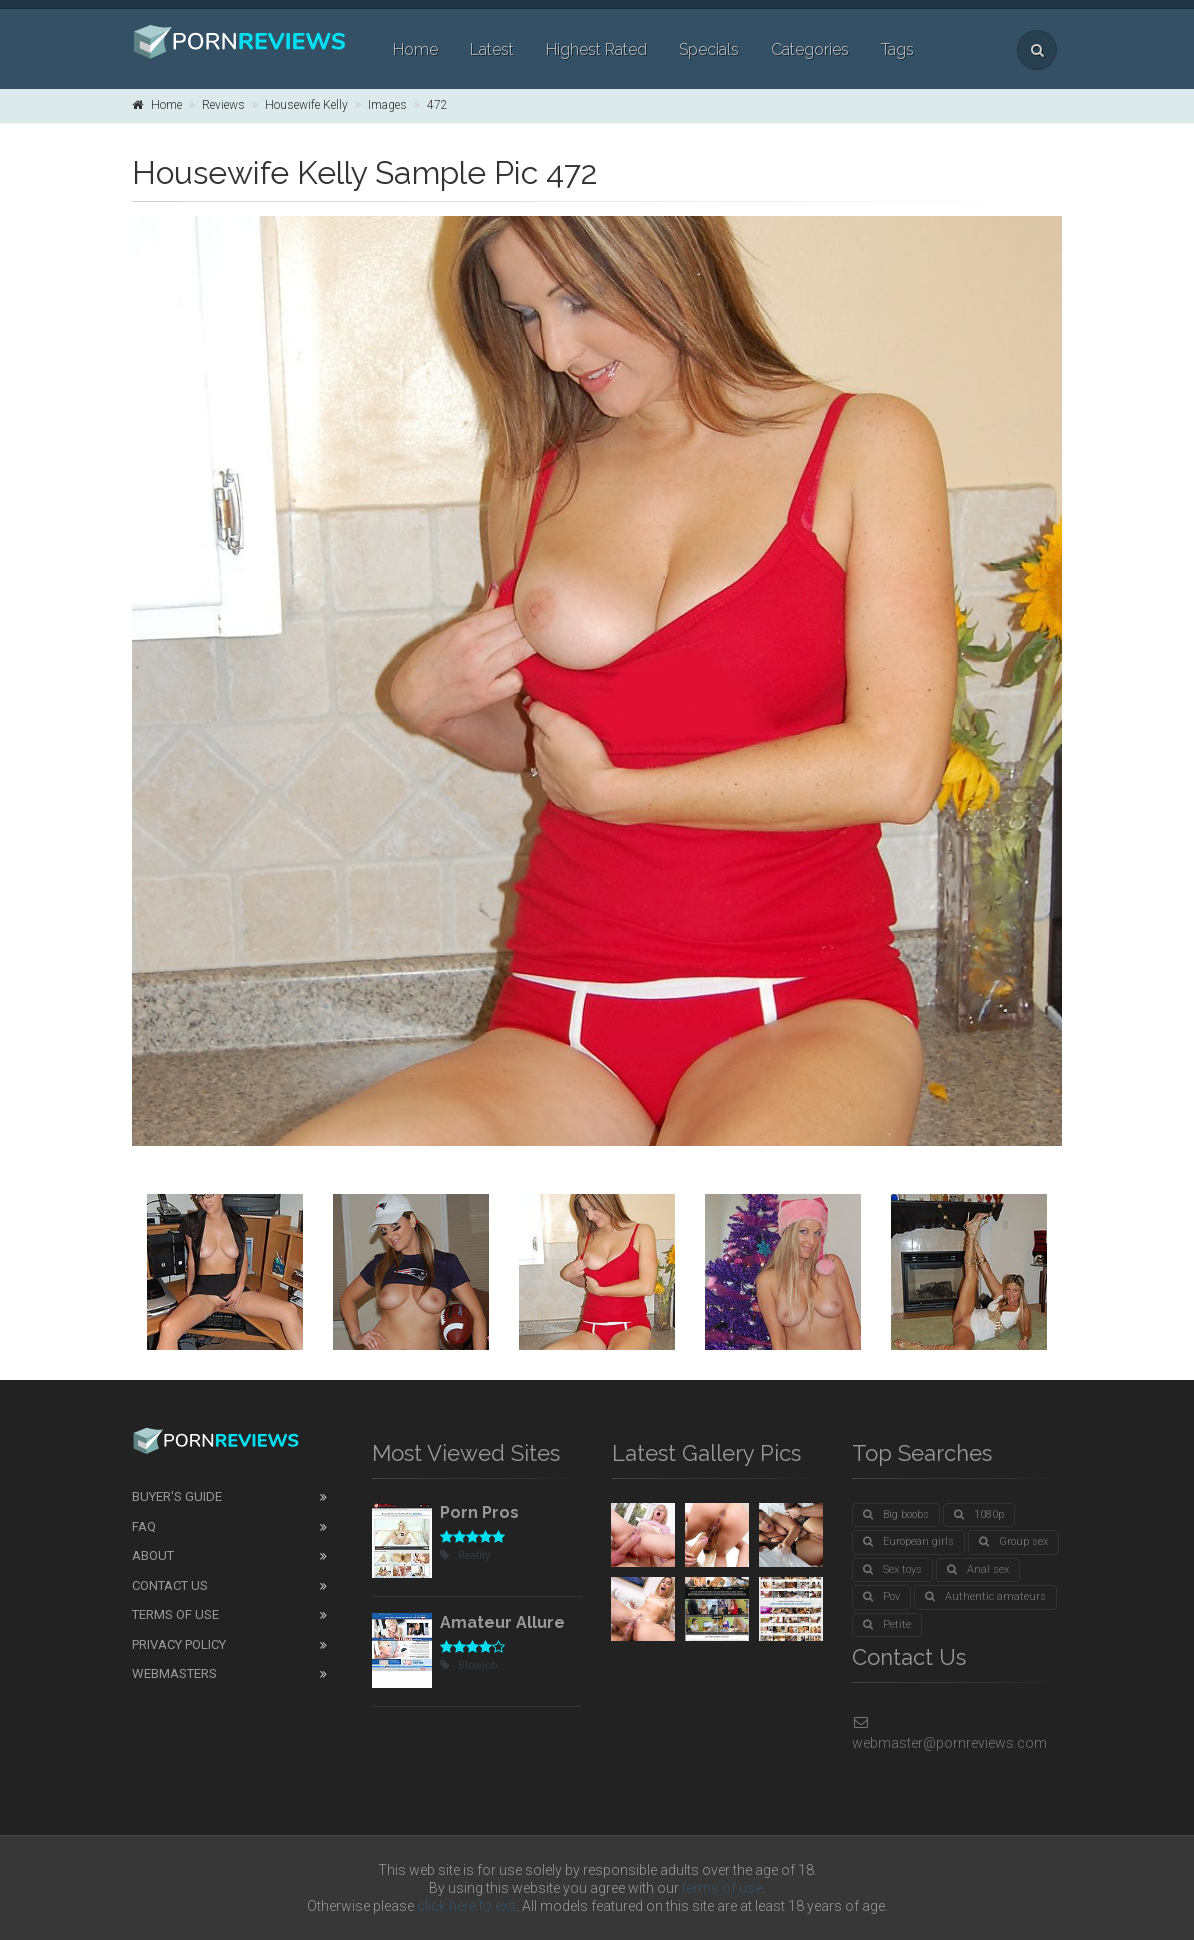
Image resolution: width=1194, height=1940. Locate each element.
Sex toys (892, 1569)
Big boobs (896, 1514)
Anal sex (978, 1569)
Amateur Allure (502, 1622)
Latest (492, 49)
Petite (887, 1624)
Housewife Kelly (306, 105)
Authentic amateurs (985, 1596)
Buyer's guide (177, 1496)
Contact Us (170, 1585)
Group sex (1013, 1541)
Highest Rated (596, 49)
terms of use (722, 1888)
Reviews (223, 105)
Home (415, 49)
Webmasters (174, 1673)
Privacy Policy (179, 1644)
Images (387, 105)
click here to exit (466, 1906)
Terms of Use (175, 1614)
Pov (881, 1596)
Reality (465, 1555)
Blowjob (468, 1665)
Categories (810, 49)
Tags (897, 49)
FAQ (144, 1526)
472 (437, 105)
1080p (979, 1514)
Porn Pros (479, 1512)
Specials (709, 49)
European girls (908, 1541)
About (153, 1555)
